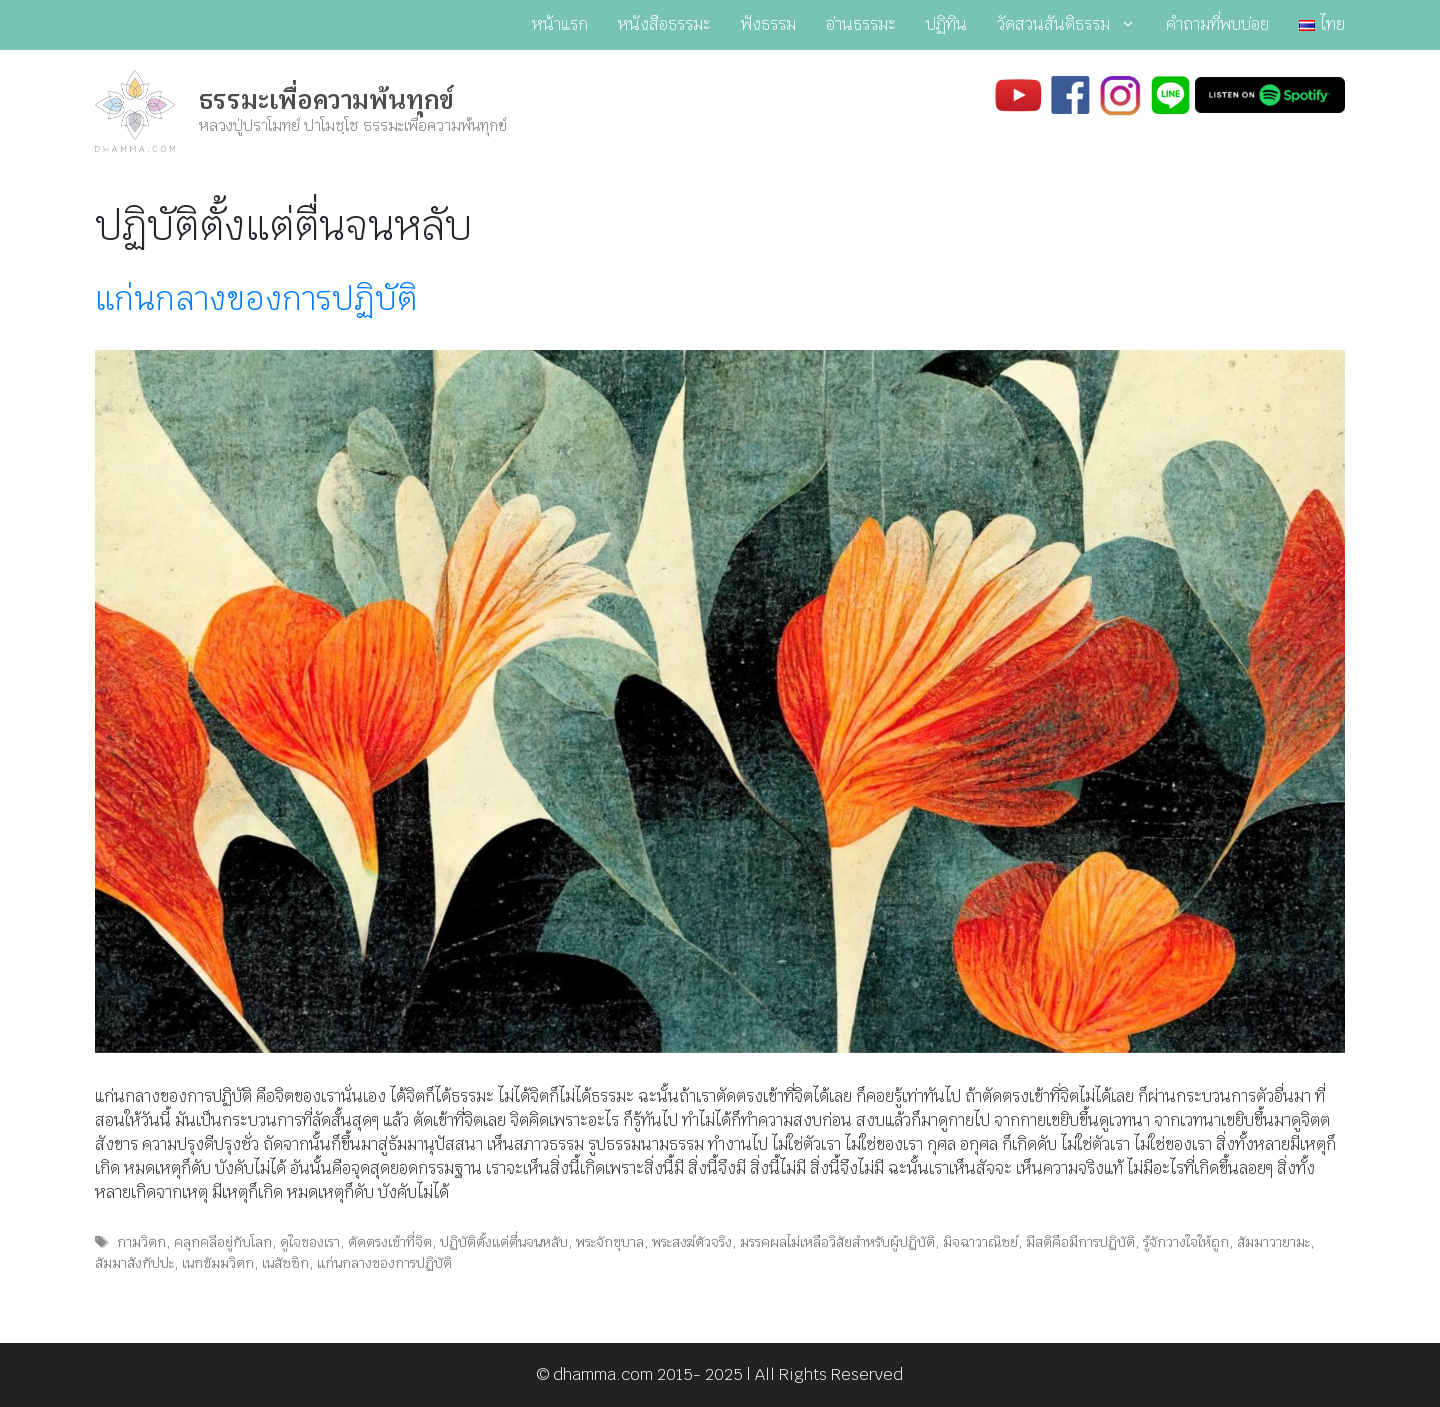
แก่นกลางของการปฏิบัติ (256, 298)
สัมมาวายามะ (1273, 1242)
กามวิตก (141, 1242)
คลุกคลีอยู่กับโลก (223, 1242)
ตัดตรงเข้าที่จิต (390, 1242)
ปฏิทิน (946, 24)
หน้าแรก (560, 24)
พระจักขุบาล (610, 1242)
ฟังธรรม (768, 24)
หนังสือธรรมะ (664, 24)
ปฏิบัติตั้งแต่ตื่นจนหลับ (504, 1242)
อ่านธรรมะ (861, 24)
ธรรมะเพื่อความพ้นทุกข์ (326, 100)
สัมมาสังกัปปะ (134, 1263)
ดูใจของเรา (310, 1242)
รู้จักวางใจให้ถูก (1186, 1242)
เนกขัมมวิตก (218, 1263)
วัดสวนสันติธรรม (1074, 25)
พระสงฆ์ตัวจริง (692, 1242)
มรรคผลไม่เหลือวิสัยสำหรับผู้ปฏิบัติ (837, 1242)
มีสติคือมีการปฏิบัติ (1080, 1242)
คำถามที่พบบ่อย (1217, 24)
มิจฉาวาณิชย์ (980, 1242)
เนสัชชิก (285, 1263)
